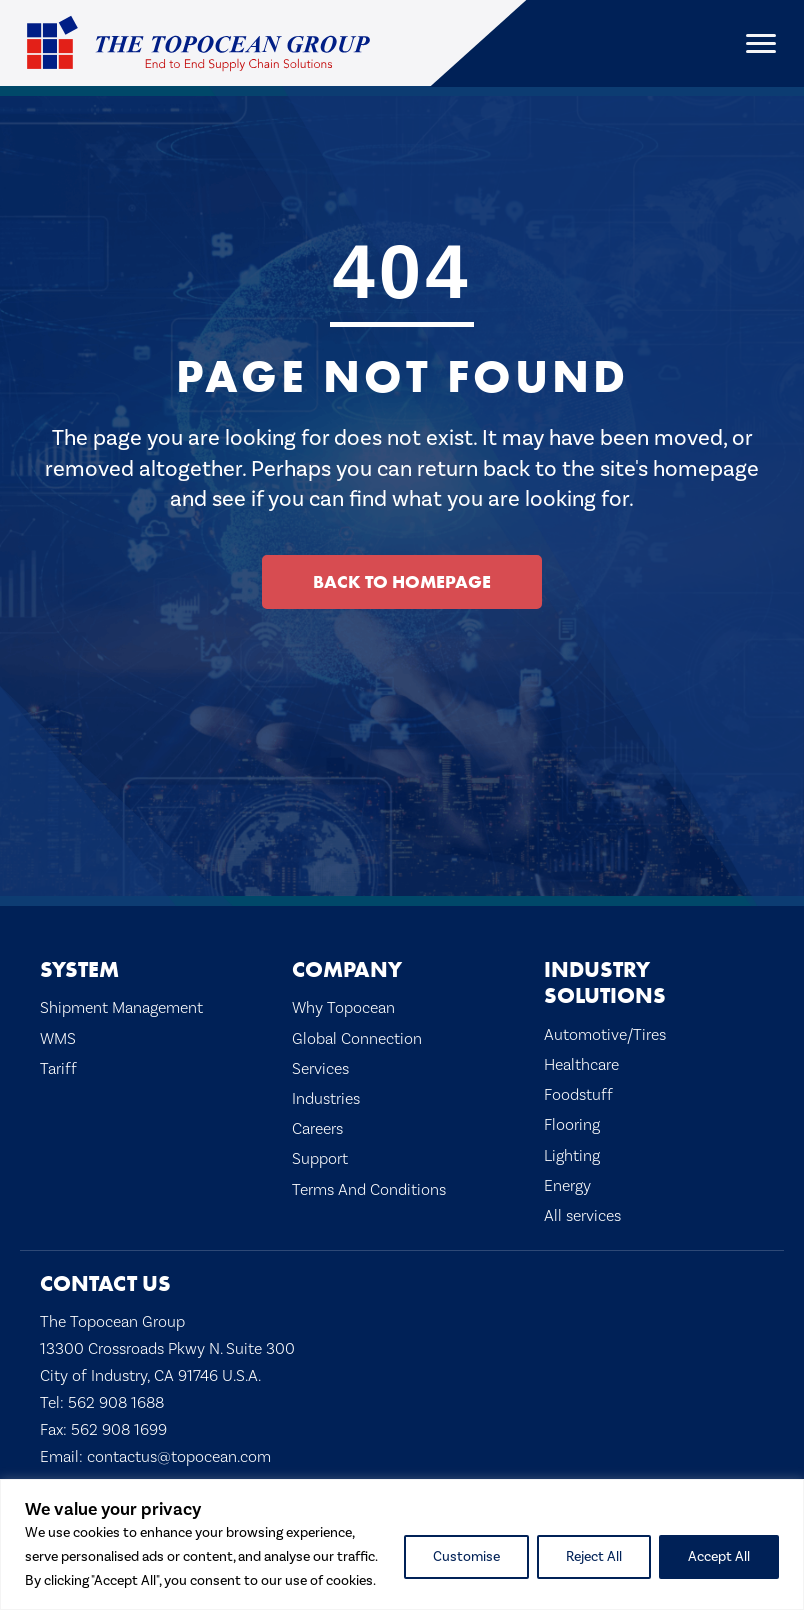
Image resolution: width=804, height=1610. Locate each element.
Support (320, 1158)
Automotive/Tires (605, 1034)
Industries (326, 1098)
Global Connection (357, 1038)
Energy (567, 1185)
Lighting (572, 1155)
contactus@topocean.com (179, 1456)
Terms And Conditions (369, 1189)
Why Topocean (343, 1007)
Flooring (572, 1124)
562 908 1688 (116, 1402)
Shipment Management (121, 1007)
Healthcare (581, 1064)
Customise (466, 1557)
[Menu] (761, 44)
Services (320, 1068)
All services (582, 1215)
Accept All (719, 1557)
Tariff (58, 1068)
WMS (58, 1038)
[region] (402, 1544)
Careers (317, 1128)
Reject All (594, 1557)
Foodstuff (578, 1094)
